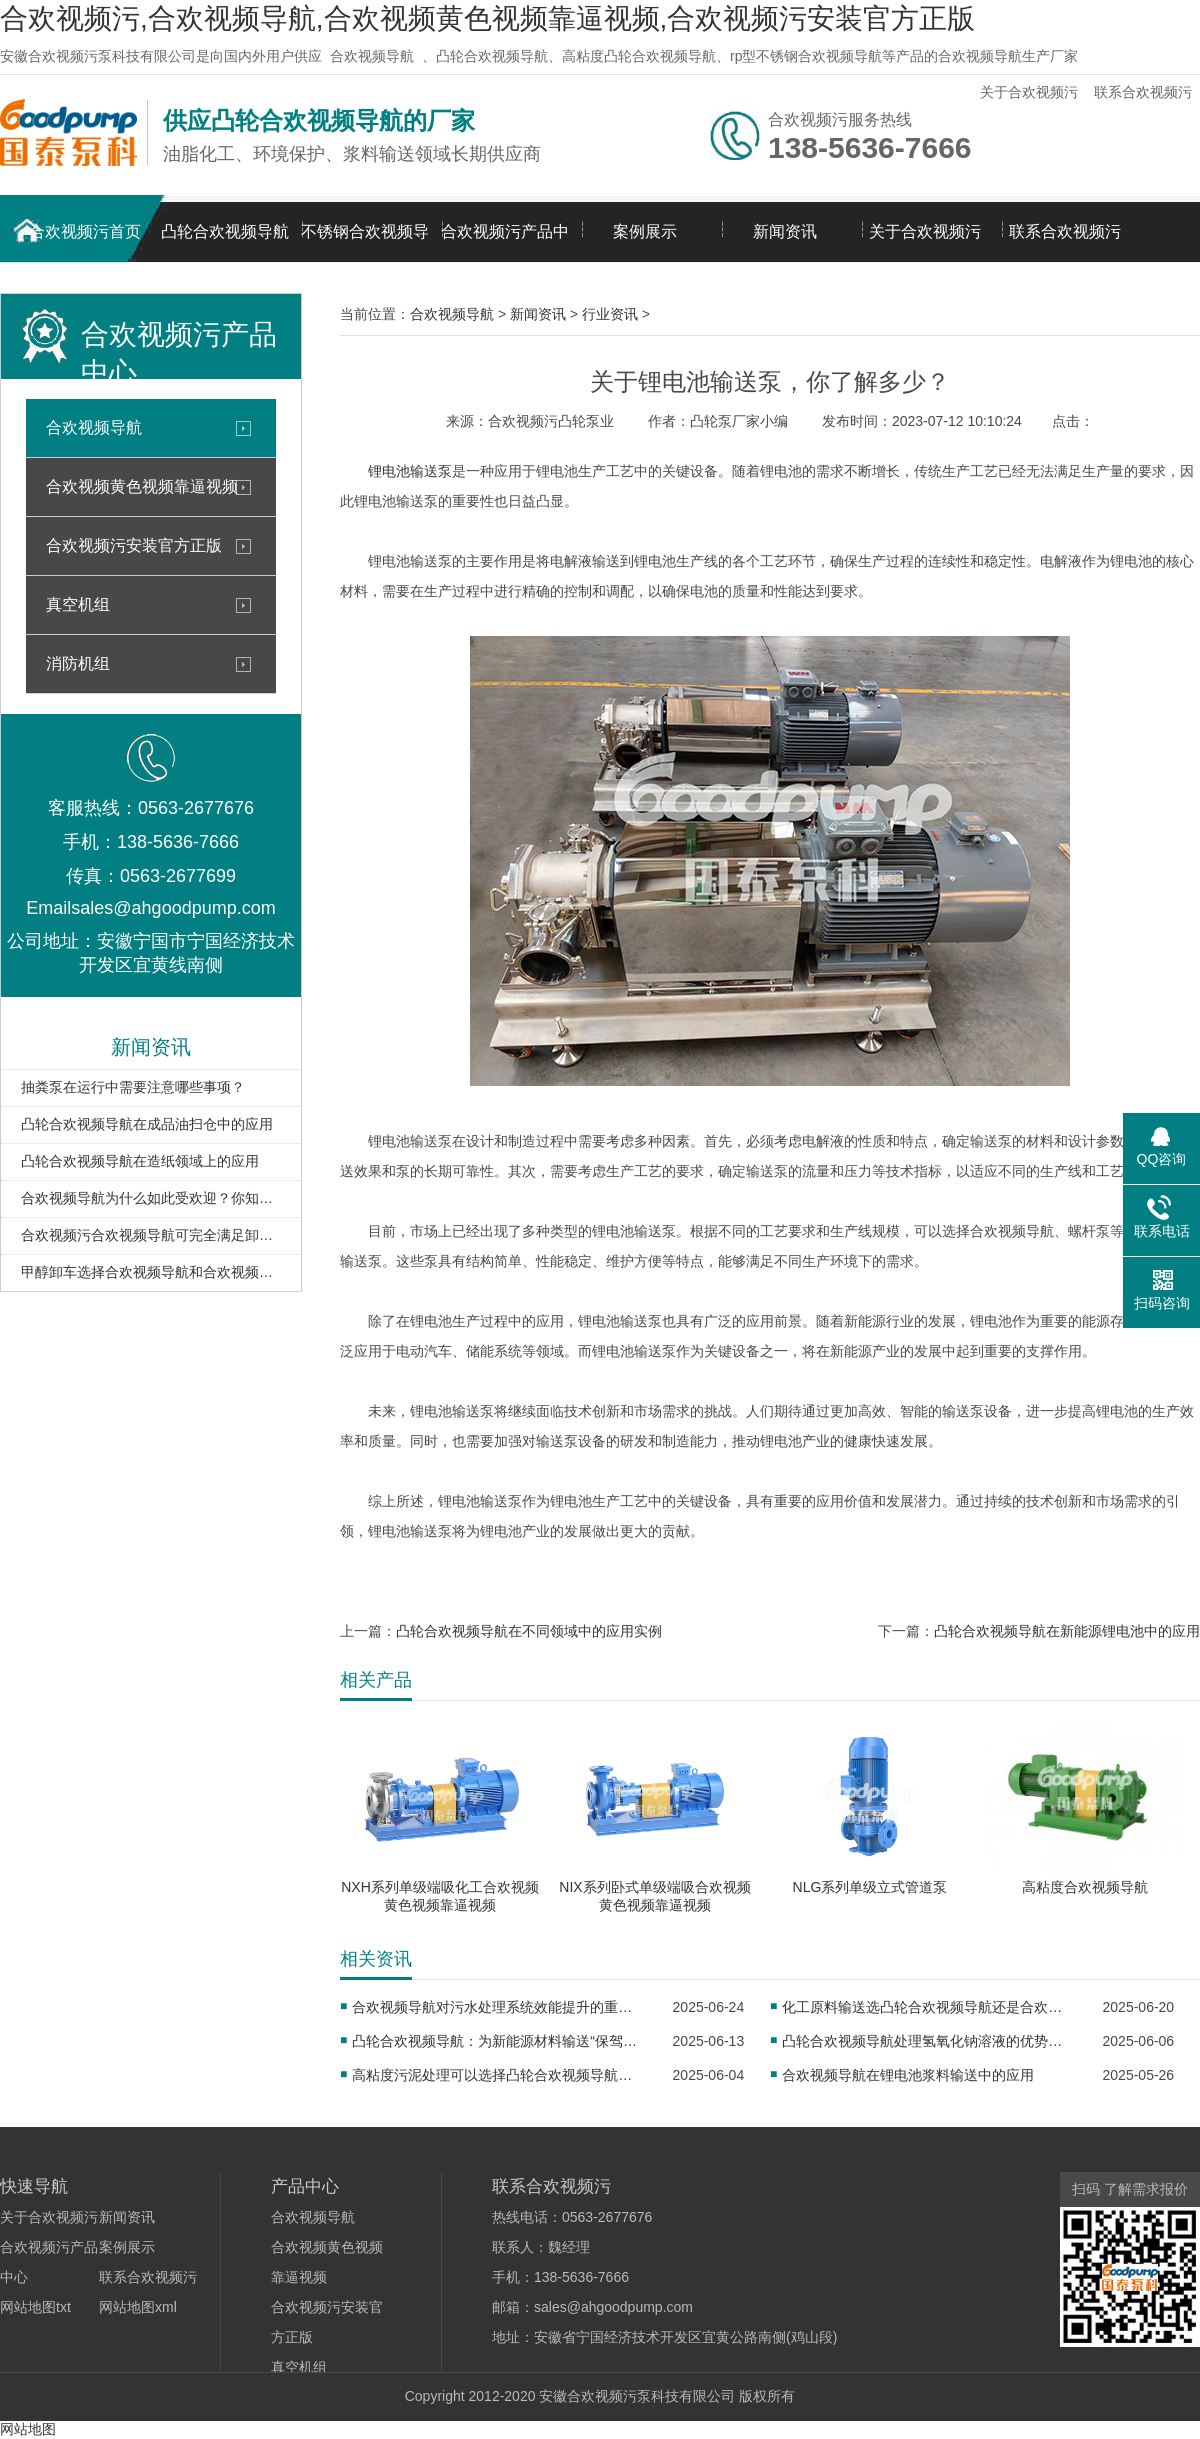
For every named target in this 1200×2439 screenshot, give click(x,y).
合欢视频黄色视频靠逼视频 (142, 486)
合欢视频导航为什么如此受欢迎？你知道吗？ (151, 1198)
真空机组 (78, 604)
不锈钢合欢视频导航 (365, 242)
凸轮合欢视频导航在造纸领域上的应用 (140, 1161)
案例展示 (645, 231)
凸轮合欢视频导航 (225, 231)
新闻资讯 (785, 231)
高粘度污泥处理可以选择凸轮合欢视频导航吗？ (498, 2075)
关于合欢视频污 (1029, 92)
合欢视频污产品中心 (505, 242)
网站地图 (28, 2429)
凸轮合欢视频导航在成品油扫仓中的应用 (147, 1124)
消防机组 (78, 663)
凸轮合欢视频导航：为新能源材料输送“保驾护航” (498, 2041)
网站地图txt (35, 2307)
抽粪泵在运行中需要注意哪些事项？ (133, 1087)
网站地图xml (138, 2307)
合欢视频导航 (372, 56)
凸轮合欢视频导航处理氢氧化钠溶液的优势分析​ (928, 2041)
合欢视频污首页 (85, 231)
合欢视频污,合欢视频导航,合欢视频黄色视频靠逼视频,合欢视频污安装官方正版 (487, 18)
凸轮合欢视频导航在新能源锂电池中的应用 (1067, 1631)
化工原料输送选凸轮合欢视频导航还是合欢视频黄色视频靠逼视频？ (928, 2007)
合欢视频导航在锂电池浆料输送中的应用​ (908, 2075)
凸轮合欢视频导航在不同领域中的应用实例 (529, 1631)
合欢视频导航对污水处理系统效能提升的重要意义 (498, 2007)
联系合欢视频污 (1143, 92)
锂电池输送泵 (410, 471)
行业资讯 (610, 314)
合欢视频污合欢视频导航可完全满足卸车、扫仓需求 (151, 1235)
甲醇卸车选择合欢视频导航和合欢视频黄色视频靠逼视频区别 (151, 1272)
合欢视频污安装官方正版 (134, 545)
